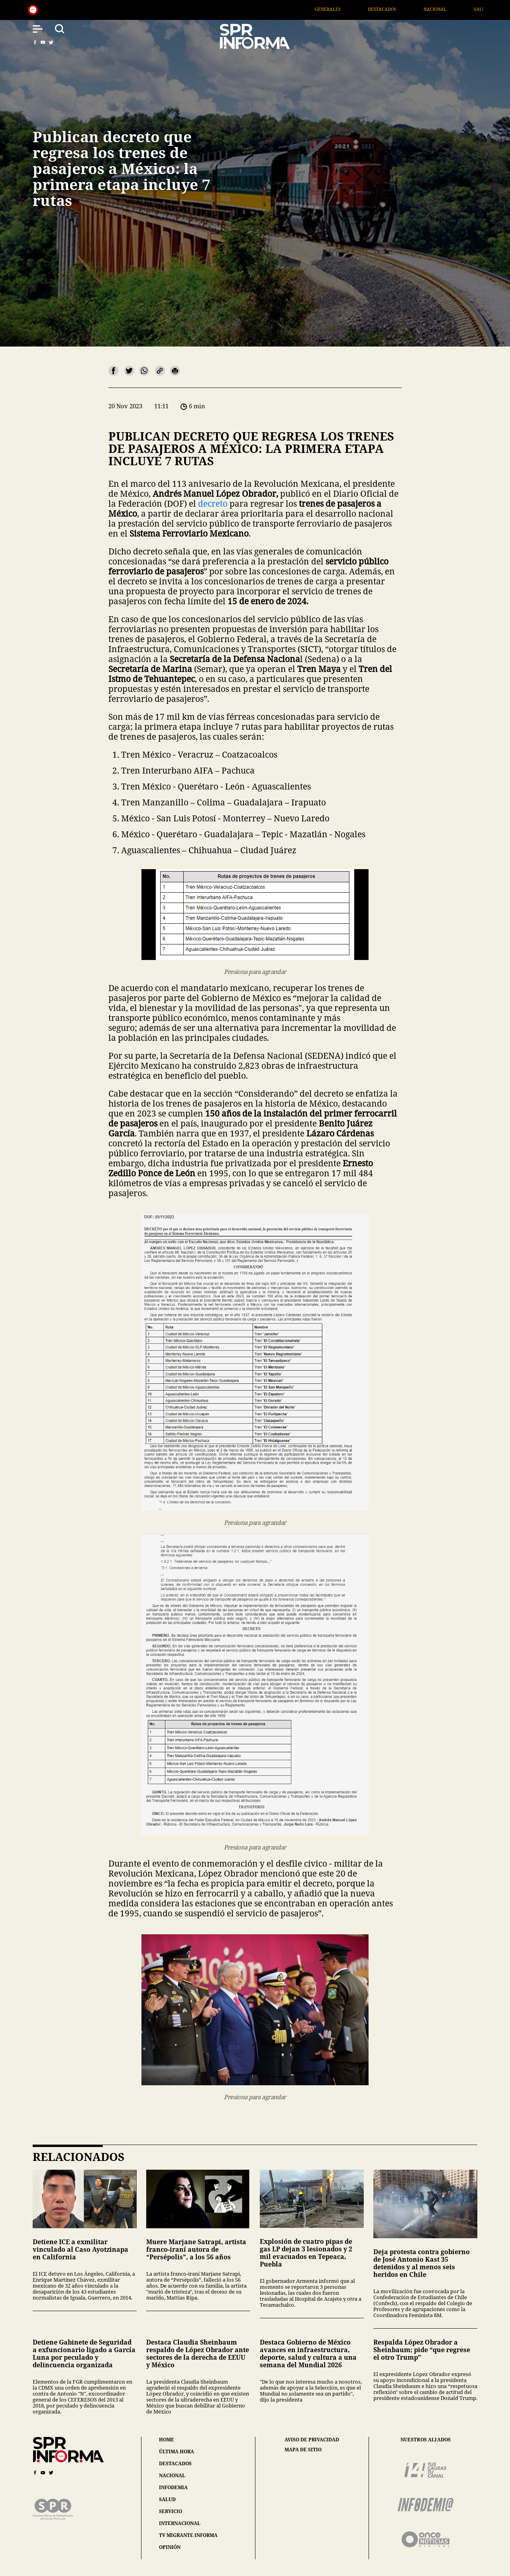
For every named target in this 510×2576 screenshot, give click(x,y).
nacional (172, 2475)
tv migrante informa (188, 2535)
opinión (169, 2547)
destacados (175, 2463)
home (166, 2439)
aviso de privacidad (311, 2440)
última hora (176, 2451)
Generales (347, 9)
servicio (170, 2511)
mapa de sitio (303, 2450)
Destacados (401, 9)
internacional (179, 2523)
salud (167, 2499)
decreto (213, 503)
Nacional (454, 9)
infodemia (173, 2487)
